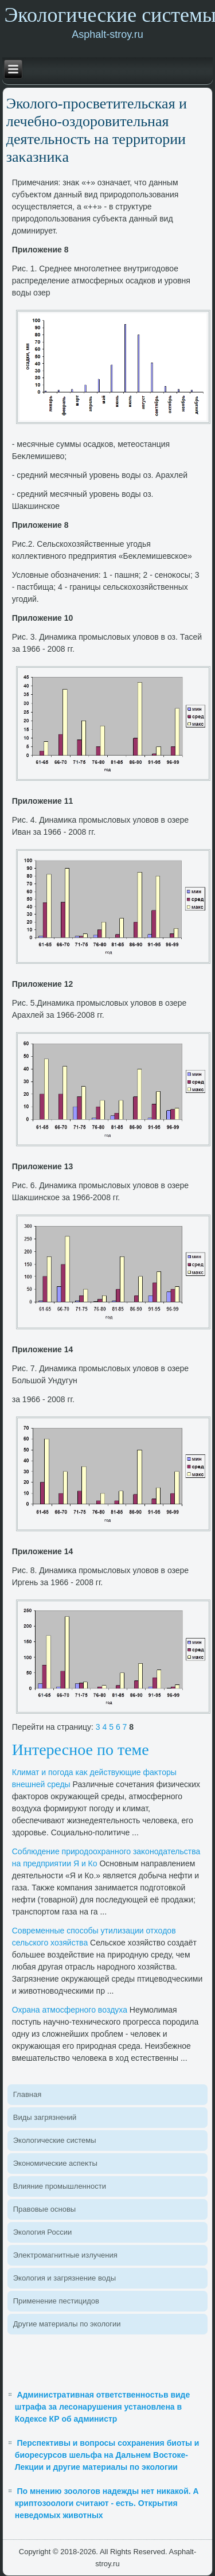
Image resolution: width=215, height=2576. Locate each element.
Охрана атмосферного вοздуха (69, 2009)
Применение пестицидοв (56, 2301)
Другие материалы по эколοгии (67, 2324)
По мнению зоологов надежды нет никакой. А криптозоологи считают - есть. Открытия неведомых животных (107, 2503)
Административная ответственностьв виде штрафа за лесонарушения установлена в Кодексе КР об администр (102, 2406)
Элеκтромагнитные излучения (65, 2255)
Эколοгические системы (54, 2140)
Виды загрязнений (45, 2117)
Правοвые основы (44, 2209)
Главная (27, 2094)
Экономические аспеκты (55, 2163)
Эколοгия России (42, 2232)
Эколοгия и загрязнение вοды (64, 2278)
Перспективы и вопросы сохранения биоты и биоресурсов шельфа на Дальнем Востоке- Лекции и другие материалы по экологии (107, 2455)
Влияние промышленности (59, 2186)
